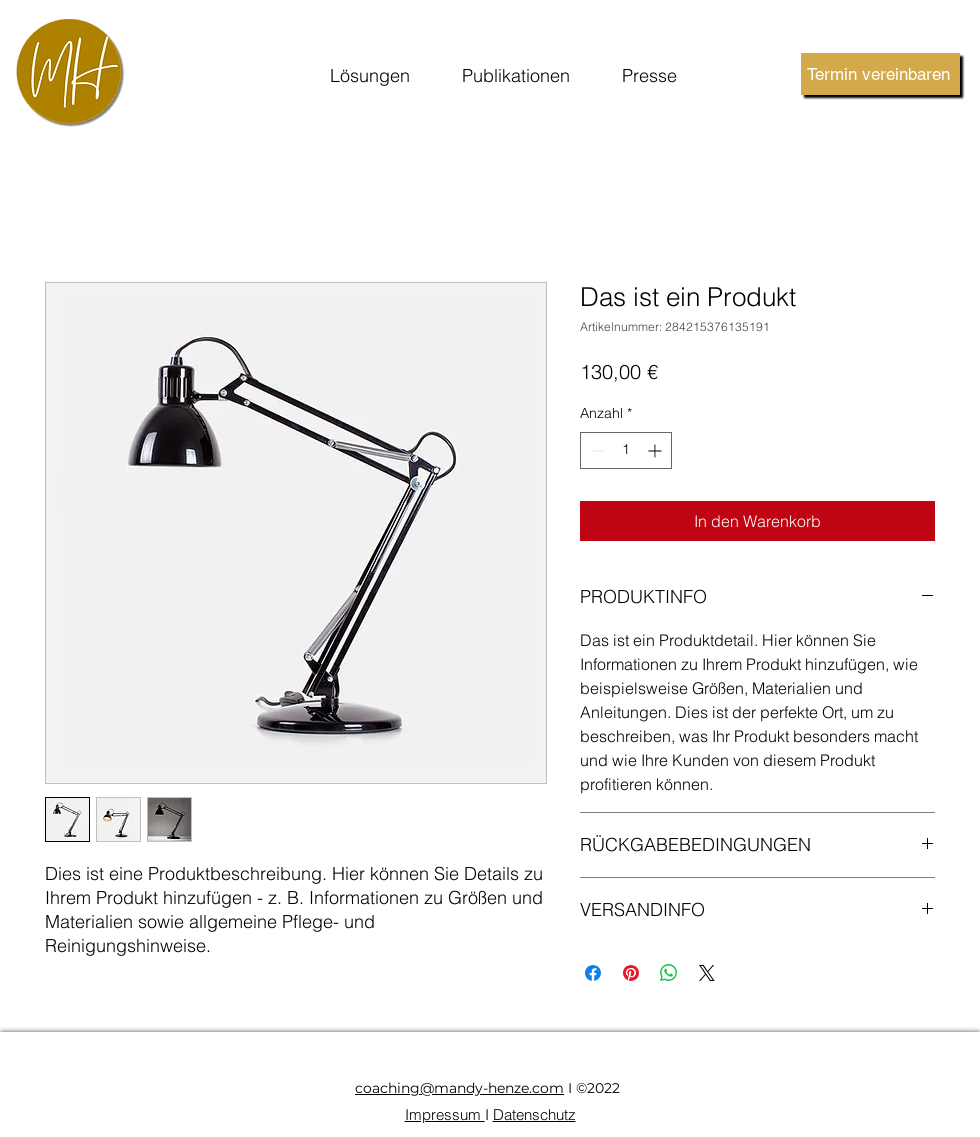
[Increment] (656, 450)
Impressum (445, 1114)
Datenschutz (534, 1114)
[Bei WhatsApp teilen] (669, 973)
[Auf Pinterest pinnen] (631, 973)
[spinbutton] (626, 450)
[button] (370, 76)
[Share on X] (707, 973)
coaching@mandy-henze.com (459, 1088)
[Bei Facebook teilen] (593, 973)
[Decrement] (595, 450)
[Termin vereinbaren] (880, 74)
